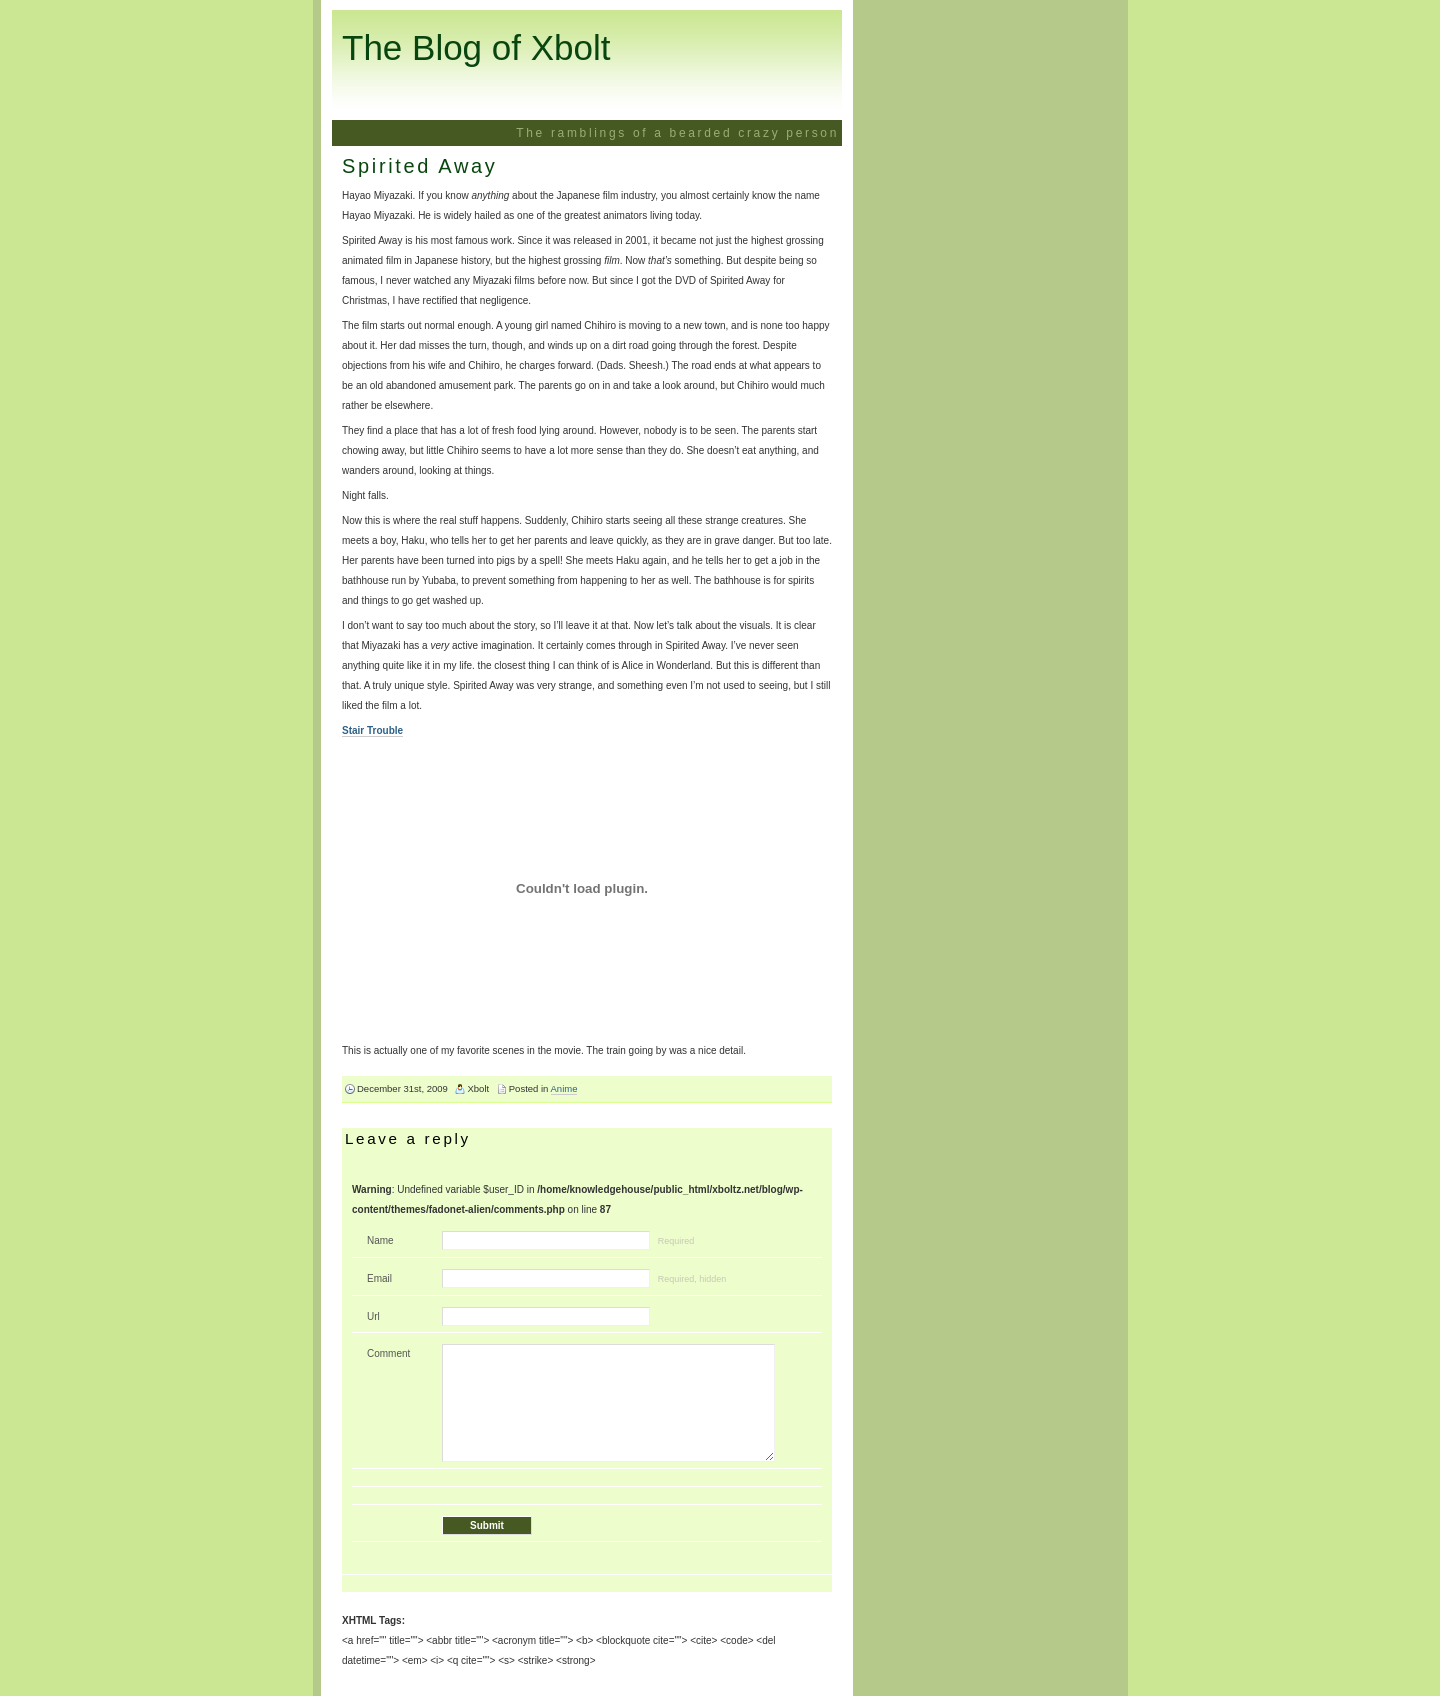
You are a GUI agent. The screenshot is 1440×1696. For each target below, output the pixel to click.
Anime (564, 1088)
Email (379, 1278)
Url (373, 1316)
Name (380, 1240)
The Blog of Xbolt (476, 47)
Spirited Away (419, 166)
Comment (388, 1353)
